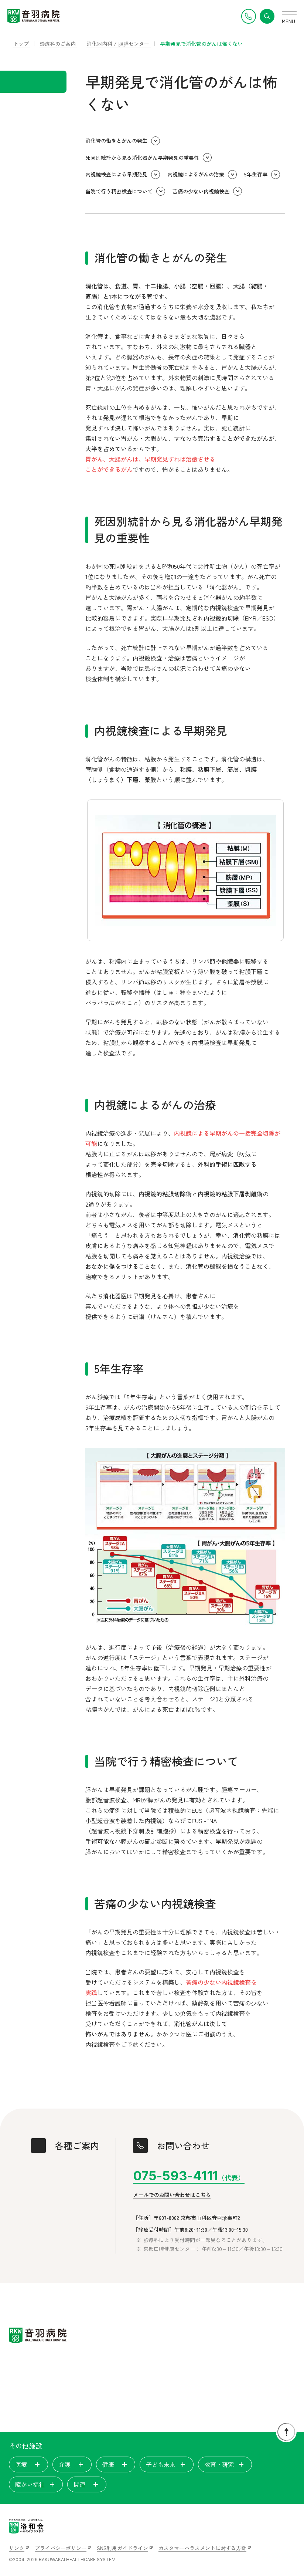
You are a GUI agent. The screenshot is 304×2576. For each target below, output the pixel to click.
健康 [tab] (115, 2464)
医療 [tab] (28, 2464)
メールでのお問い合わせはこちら (172, 2195)
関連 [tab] (87, 2484)
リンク (16, 2548)
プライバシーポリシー (60, 2548)
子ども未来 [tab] (166, 2464)
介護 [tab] (72, 2464)
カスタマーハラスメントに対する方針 (202, 2548)
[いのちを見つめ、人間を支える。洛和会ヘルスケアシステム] (26, 2526)
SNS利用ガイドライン (122, 2548)
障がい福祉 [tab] (36, 2484)
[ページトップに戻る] (286, 2431)
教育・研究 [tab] (225, 2464)
